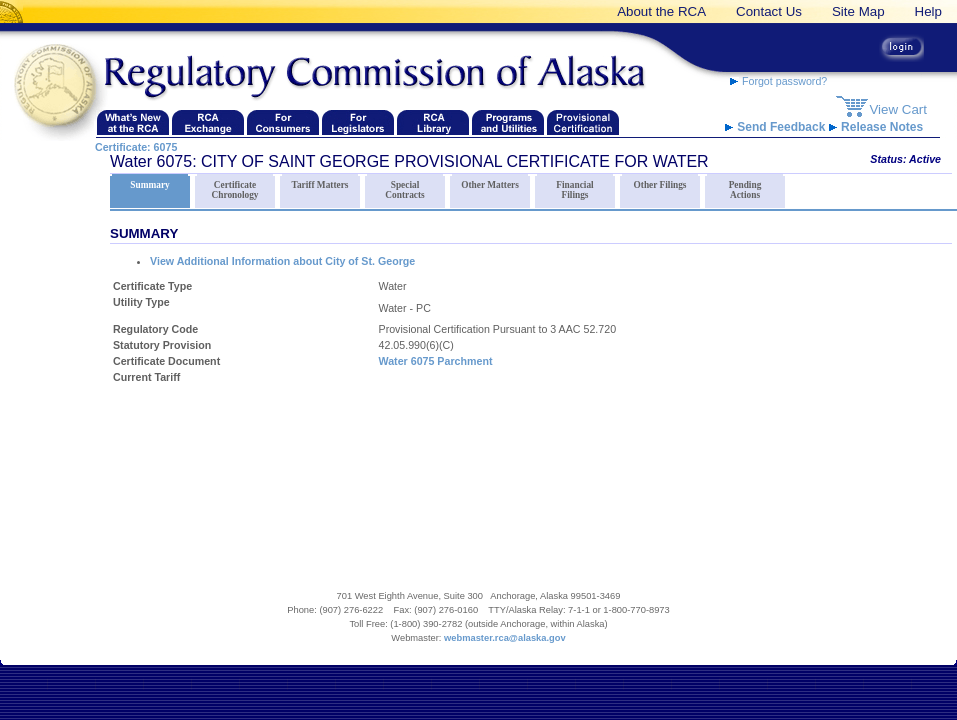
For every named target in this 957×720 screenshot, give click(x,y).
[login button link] (901, 49)
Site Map (858, 11)
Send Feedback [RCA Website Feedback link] (777, 127)
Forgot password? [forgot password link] (778, 81)
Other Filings (660, 182)
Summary (150, 182)
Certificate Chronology (235, 187)
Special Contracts (405, 187)
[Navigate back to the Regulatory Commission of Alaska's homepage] (60, 86)
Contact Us (769, 11)
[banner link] (15, 11)
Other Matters (490, 182)
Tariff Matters (320, 182)
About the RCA (661, 11)
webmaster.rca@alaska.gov (505, 638)
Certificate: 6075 (136, 147)
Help (928, 11)
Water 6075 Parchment (436, 361)
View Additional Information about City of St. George (282, 261)
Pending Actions (745, 187)
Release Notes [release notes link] (876, 127)
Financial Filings (575, 187)
